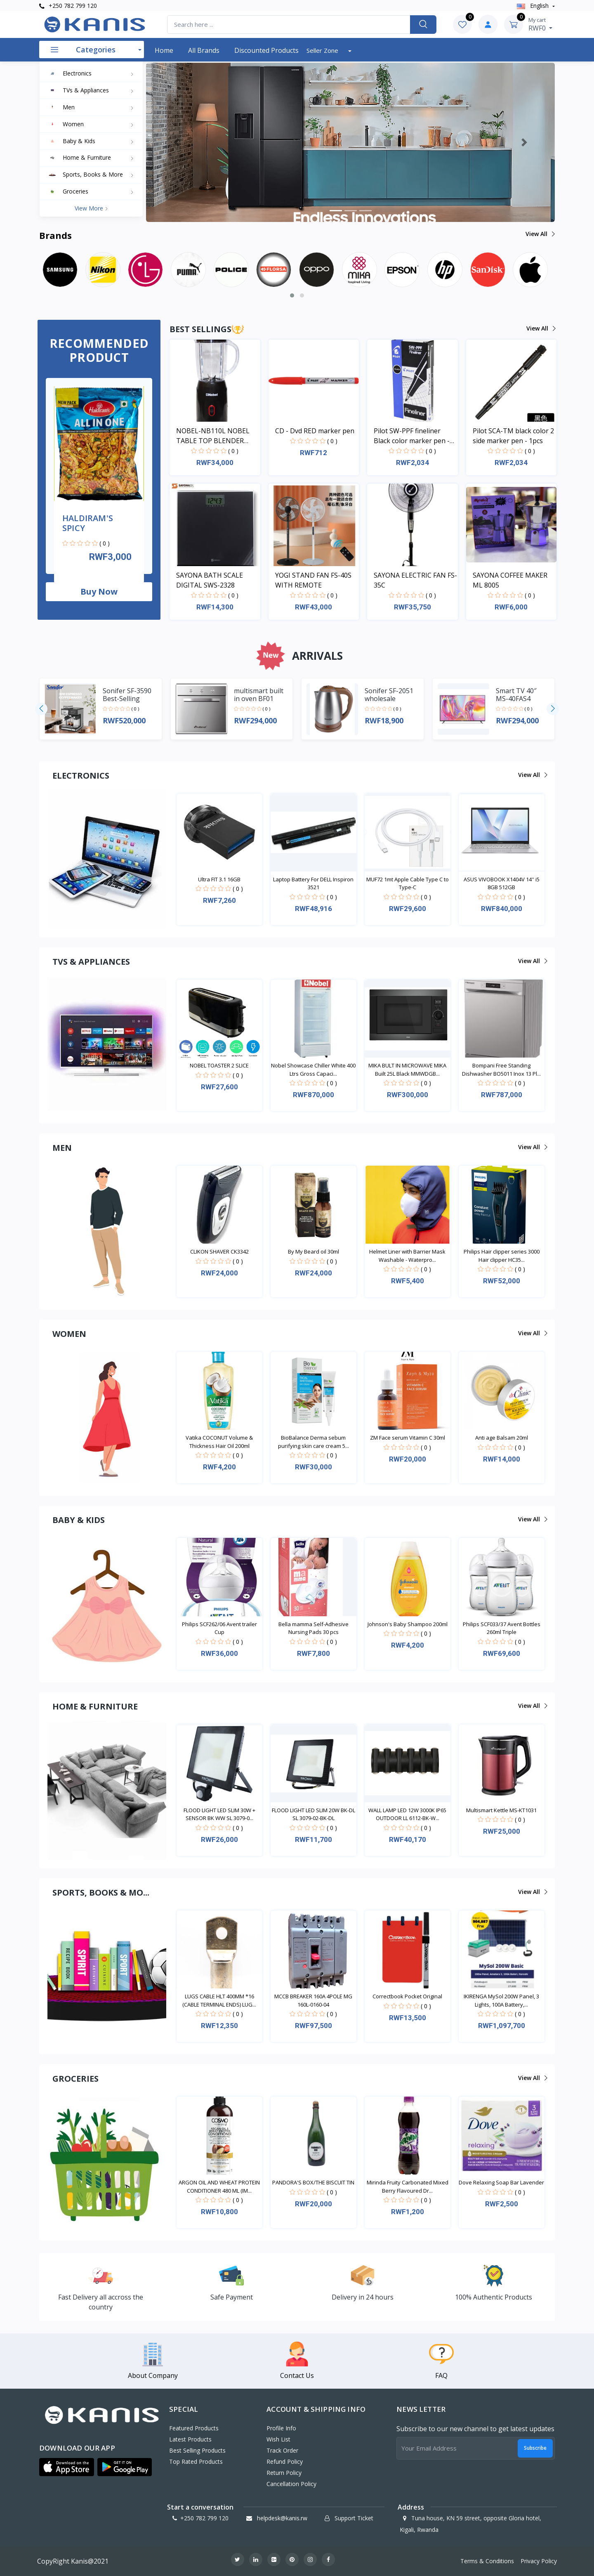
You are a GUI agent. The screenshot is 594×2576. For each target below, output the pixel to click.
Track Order (282, 2450)
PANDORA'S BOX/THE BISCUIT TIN (313, 2182)
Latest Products (190, 2439)
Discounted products (266, 50)
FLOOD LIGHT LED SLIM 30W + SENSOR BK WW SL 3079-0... (219, 1814)
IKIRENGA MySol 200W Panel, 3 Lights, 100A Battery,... (501, 2000)
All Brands (203, 50)
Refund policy (284, 2461)
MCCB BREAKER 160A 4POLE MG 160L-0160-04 (313, 2000)
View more (91, 208)
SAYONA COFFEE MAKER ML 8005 (510, 580)
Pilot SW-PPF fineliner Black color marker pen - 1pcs (412, 436)
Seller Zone (323, 50)
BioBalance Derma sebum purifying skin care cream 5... (313, 1442)
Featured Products (194, 2428)
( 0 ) (104, 543)
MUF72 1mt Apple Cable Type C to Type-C (407, 883)
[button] (176, 142)
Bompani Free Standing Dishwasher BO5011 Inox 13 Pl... (501, 1069)
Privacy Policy (539, 2561)
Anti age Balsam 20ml (501, 1437)
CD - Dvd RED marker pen (314, 430)
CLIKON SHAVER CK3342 (219, 1251)
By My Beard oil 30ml (313, 1251)
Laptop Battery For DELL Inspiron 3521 (313, 883)
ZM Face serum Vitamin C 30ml (407, 1437)
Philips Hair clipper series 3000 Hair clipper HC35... (502, 1255)
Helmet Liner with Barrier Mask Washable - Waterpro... (407, 1255)
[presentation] (41, 709)
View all (540, 234)
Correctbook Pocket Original (407, 1996)
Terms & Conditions (487, 2561)
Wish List (278, 2439)
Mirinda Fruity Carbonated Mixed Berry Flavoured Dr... (407, 2186)
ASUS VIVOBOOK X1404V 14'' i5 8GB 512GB (502, 883)
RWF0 (540, 24)
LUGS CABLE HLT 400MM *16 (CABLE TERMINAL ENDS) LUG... (219, 2000)
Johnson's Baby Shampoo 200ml (408, 1624)
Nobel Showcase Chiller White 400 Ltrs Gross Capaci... (313, 1069)
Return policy (284, 2473)
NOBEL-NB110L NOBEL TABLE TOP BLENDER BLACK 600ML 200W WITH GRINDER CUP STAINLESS (217, 436)
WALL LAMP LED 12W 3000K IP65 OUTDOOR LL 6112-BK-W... (407, 1814)
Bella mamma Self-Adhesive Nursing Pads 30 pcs (313, 1628)
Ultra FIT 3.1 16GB (219, 879)
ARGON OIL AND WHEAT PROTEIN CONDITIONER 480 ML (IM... (219, 2186)
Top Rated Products (196, 2461)
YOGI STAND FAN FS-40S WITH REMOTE (313, 580)
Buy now (99, 591)
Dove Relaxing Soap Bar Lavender (501, 2182)
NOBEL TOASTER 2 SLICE (219, 1065)
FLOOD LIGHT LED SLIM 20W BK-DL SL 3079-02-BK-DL (313, 1814)
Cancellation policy (291, 2484)
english (533, 5)
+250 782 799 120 (68, 5)
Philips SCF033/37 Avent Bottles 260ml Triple (501, 1628)
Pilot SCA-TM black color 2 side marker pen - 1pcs (513, 435)
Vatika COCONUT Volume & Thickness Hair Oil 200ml (219, 1442)
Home (164, 50)
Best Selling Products (197, 2450)
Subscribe (535, 2447)
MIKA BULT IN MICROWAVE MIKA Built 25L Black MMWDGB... (407, 1069)
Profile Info (281, 2428)
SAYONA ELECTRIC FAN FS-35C (415, 580)
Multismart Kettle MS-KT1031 (501, 1810)
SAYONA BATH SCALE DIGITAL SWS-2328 (209, 580)
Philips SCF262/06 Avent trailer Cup (219, 1628)
